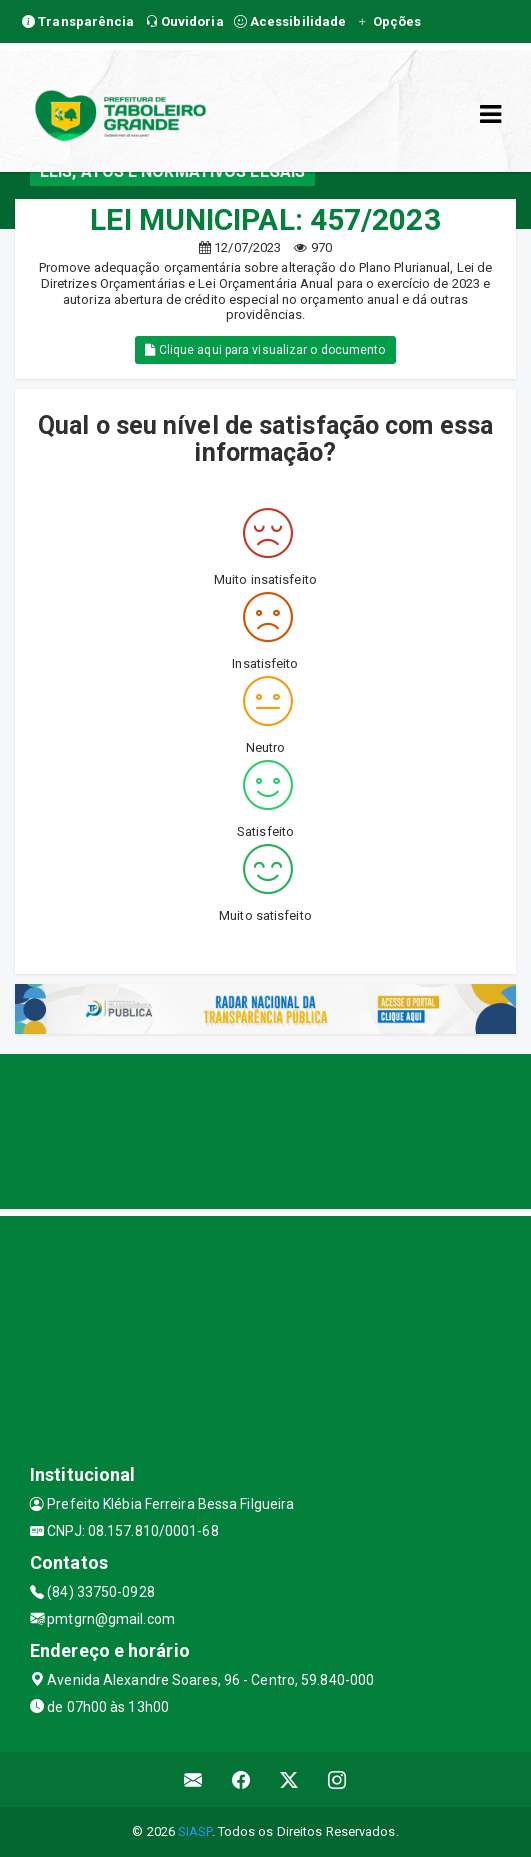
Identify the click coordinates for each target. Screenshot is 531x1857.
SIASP (195, 1831)
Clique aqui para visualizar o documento (265, 350)
